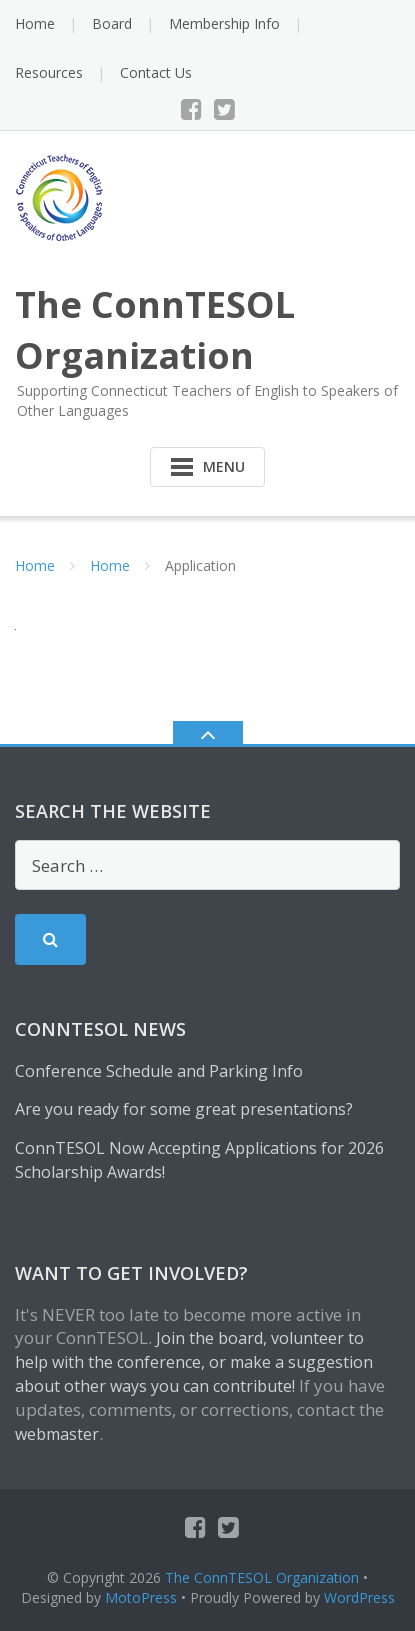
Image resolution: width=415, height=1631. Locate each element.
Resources (49, 72)
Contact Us (156, 72)
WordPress (359, 1597)
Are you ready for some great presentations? (184, 1109)
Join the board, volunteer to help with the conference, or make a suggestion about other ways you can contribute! (194, 1362)
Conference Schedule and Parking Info (159, 1071)
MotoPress (141, 1597)
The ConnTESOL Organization (262, 1577)
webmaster (57, 1434)
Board (112, 23)
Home (35, 23)
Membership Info (224, 23)
